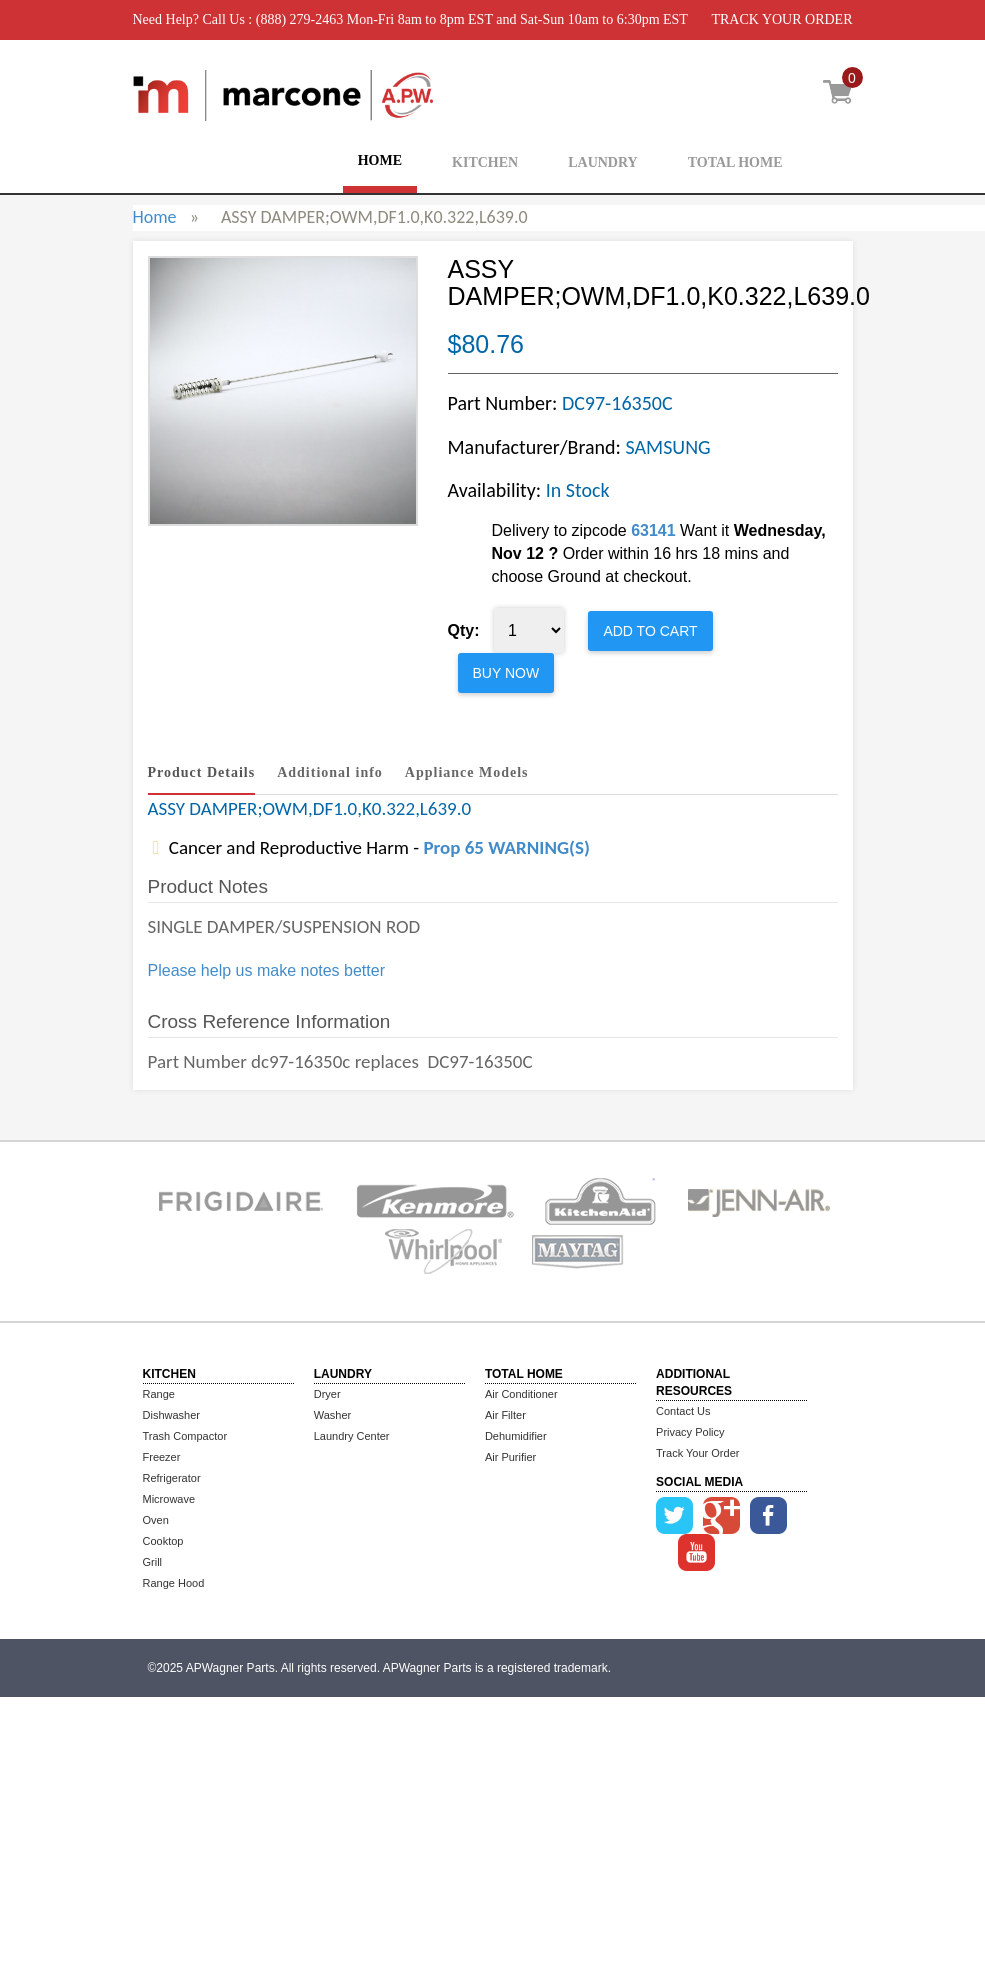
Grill (153, 1562)
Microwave (169, 1499)
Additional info (330, 772)
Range (159, 1394)
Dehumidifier (516, 1436)
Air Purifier (510, 1457)
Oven (156, 1520)
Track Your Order (697, 1453)
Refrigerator (172, 1478)
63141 (653, 530)
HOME (380, 160)
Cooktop (163, 1541)
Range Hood (174, 1583)
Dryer (327, 1394)
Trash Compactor (185, 1436)
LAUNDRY (603, 162)
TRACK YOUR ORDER (781, 19)
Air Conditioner (521, 1394)
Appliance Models (467, 772)
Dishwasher (171, 1415)
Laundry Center (352, 1436)
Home (155, 217)
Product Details (202, 772)
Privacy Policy (690, 1432)
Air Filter (505, 1415)
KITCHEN (485, 162)
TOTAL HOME (735, 162)
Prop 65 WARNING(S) (506, 847)
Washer (333, 1415)
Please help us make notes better (266, 970)
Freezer (162, 1457)
